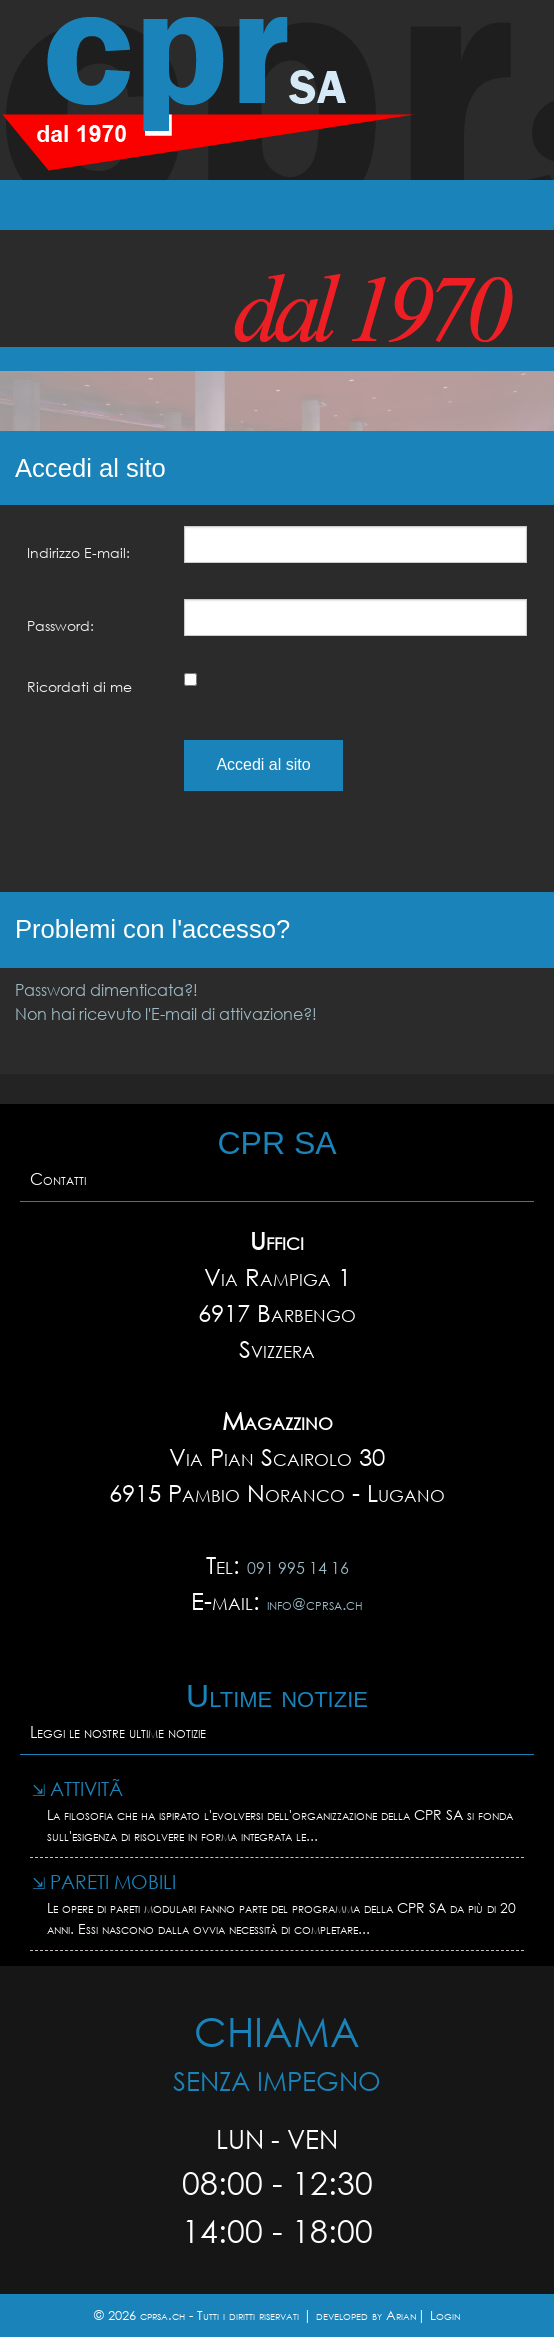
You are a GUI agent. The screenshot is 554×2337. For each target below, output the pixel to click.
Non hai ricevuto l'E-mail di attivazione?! (166, 1013)
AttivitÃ (80, 1788)
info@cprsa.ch (315, 1603)
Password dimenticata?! (106, 989)
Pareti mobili (104, 1881)
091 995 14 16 (298, 1567)
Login (445, 2315)
